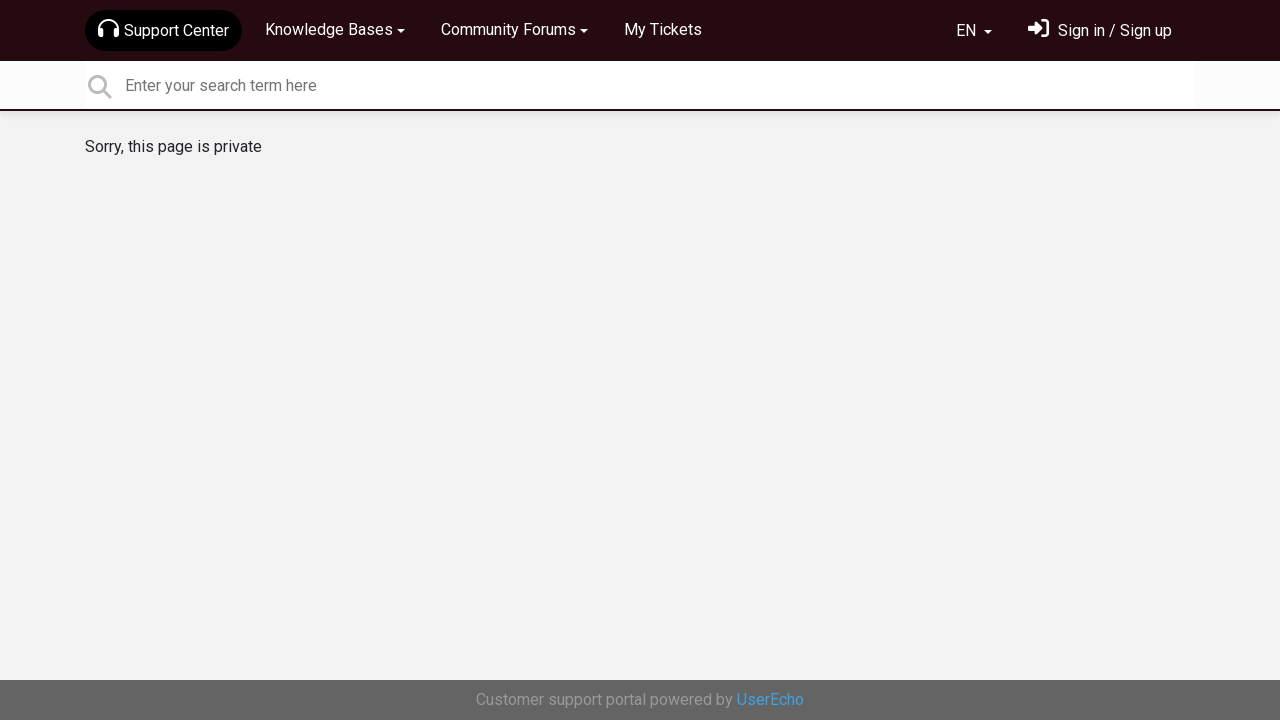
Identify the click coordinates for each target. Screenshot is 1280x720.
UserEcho (770, 699)
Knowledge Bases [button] (329, 29)
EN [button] (968, 30)
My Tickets (663, 29)
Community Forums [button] (508, 29)
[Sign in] (1100, 30)
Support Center (163, 29)
